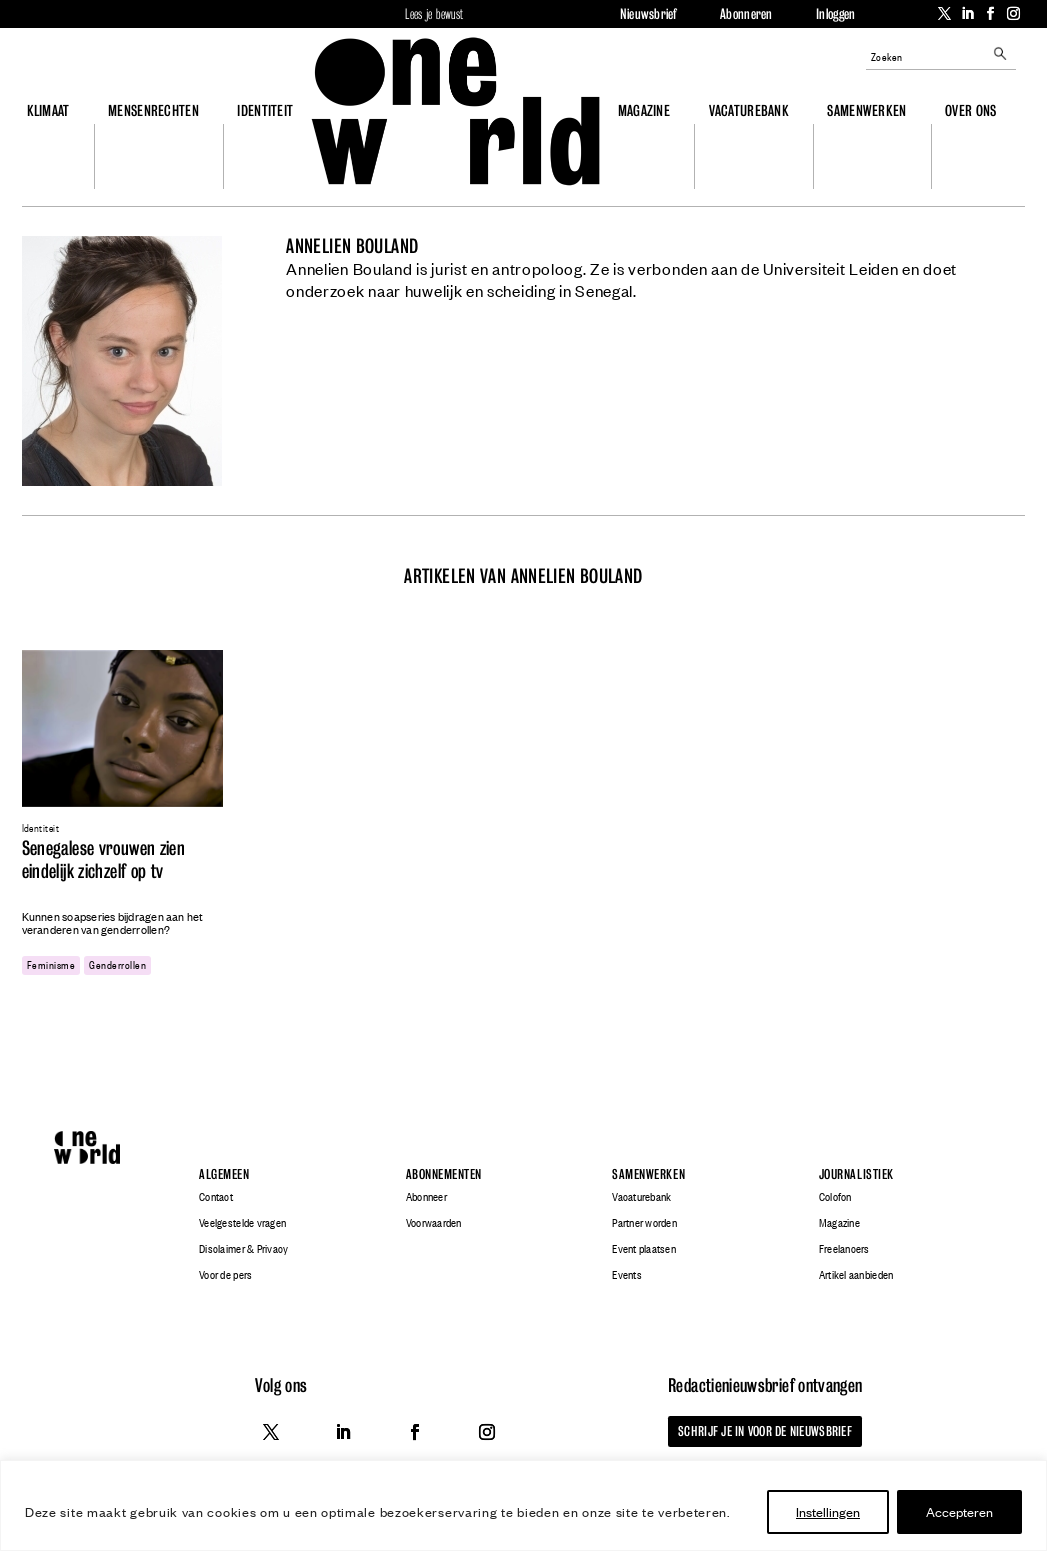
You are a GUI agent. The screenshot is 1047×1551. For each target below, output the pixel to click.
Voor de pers (225, 1275)
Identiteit (265, 110)
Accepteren (959, 1511)
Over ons (970, 110)
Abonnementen (444, 1174)
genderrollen (117, 964)
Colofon (835, 1197)
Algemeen (224, 1174)
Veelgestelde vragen (242, 1223)
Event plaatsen (644, 1249)
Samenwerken (866, 110)
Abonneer (426, 1197)
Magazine (644, 110)
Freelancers (844, 1249)
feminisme (51, 964)
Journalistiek (856, 1174)
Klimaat (48, 110)
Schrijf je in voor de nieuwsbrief (765, 1431)
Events (627, 1275)
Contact (216, 1197)
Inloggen (835, 14)
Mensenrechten (153, 110)
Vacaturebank (749, 110)
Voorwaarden (434, 1223)
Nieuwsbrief (648, 14)
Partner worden (644, 1223)
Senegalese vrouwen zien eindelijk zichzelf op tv (104, 859)
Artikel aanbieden (856, 1275)
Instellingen (828, 1511)
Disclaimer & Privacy (243, 1249)
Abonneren (746, 14)
